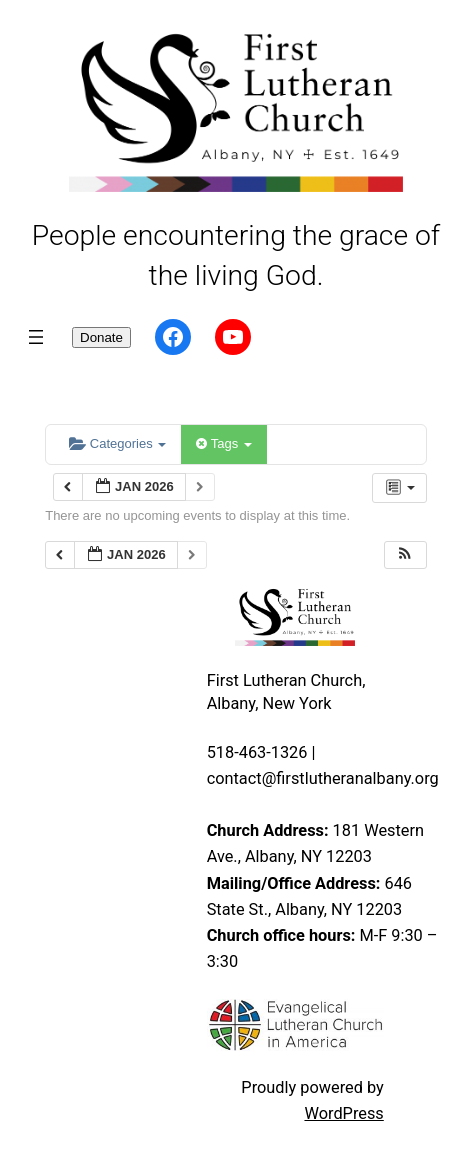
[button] (405, 555)
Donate (101, 337)
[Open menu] (36, 337)
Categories (117, 443)
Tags (223, 443)
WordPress (343, 1113)
